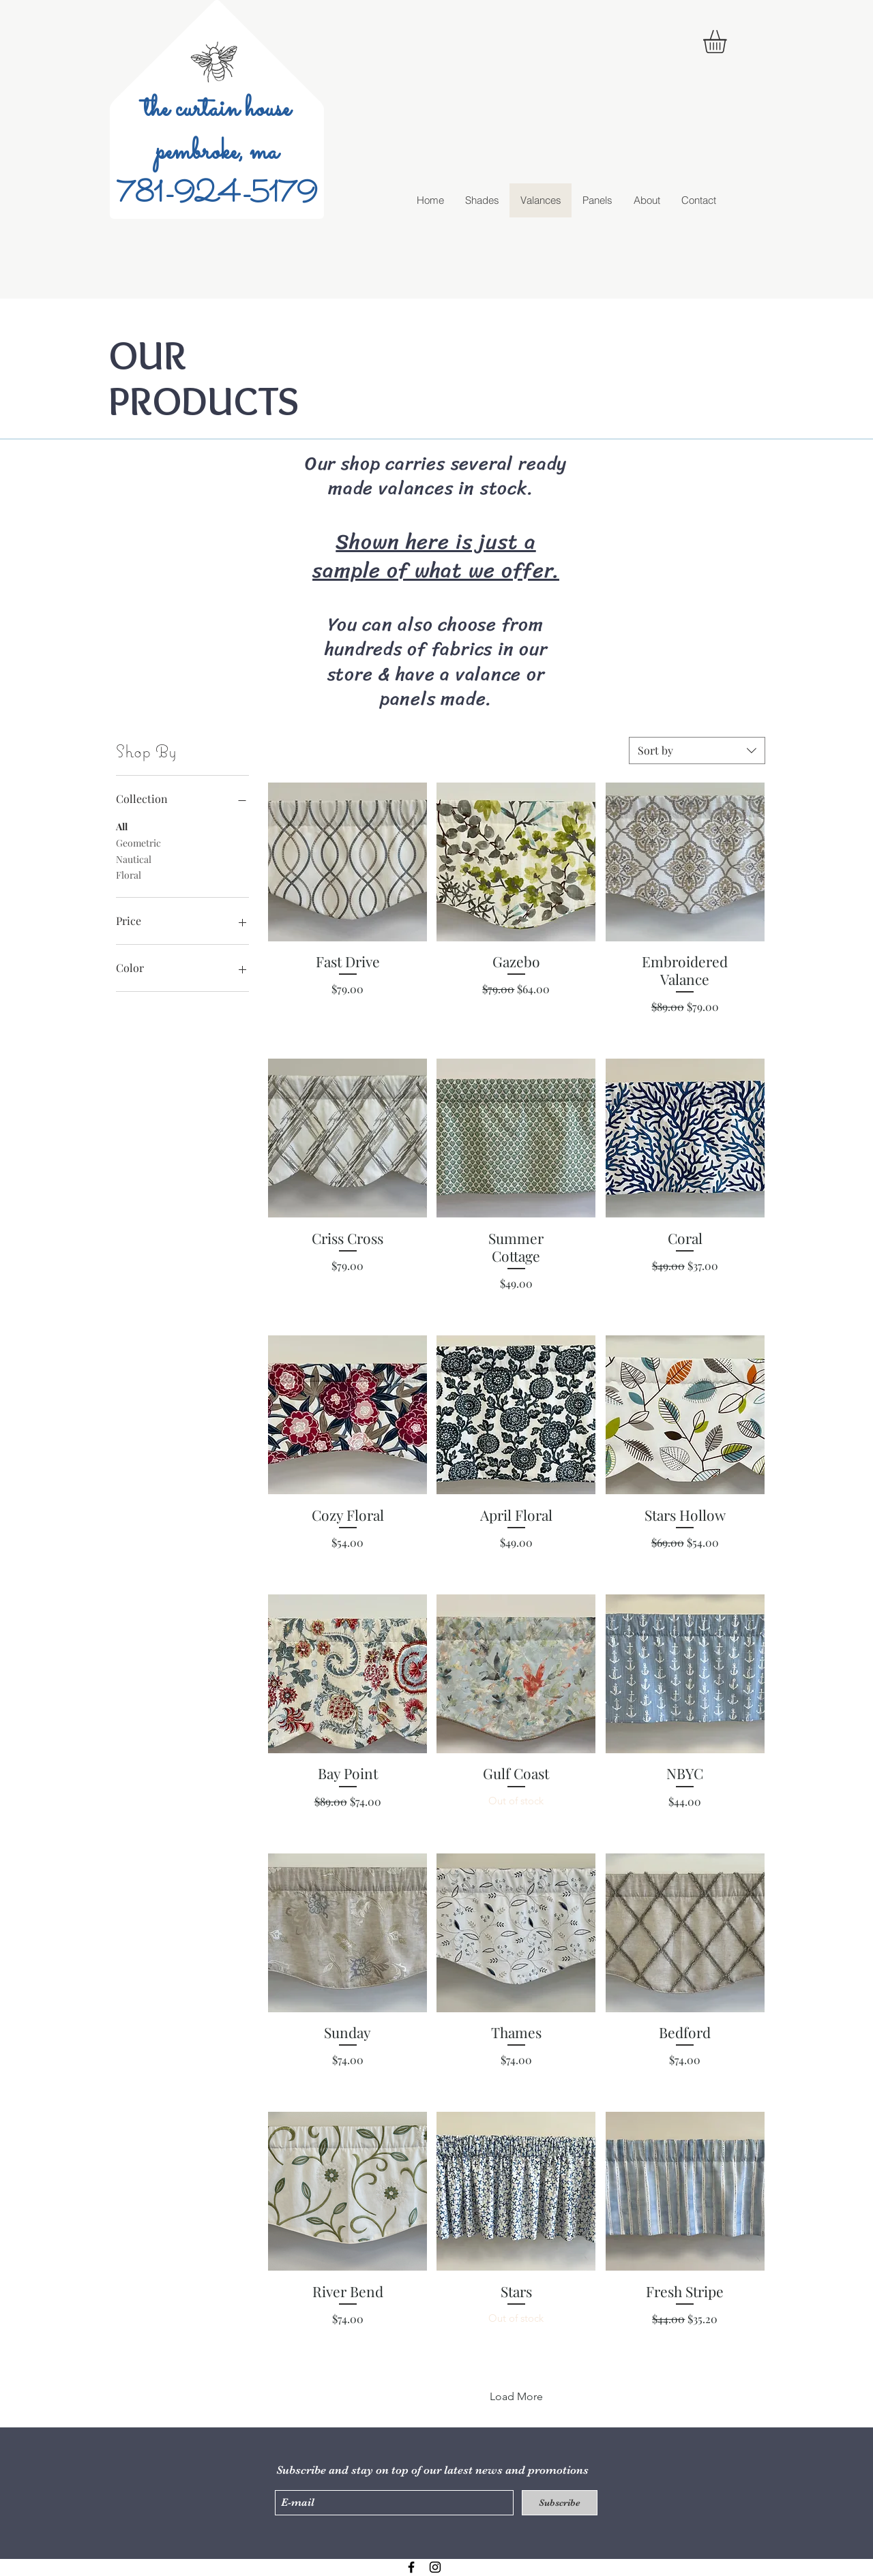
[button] (728, 41)
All (122, 826)
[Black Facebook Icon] (411, 2567)
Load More (516, 2396)
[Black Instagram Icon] (435, 2567)
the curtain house (217, 109)
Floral (128, 874)
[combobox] (697, 750)
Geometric (138, 842)
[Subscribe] (559, 2502)
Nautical (133, 858)
